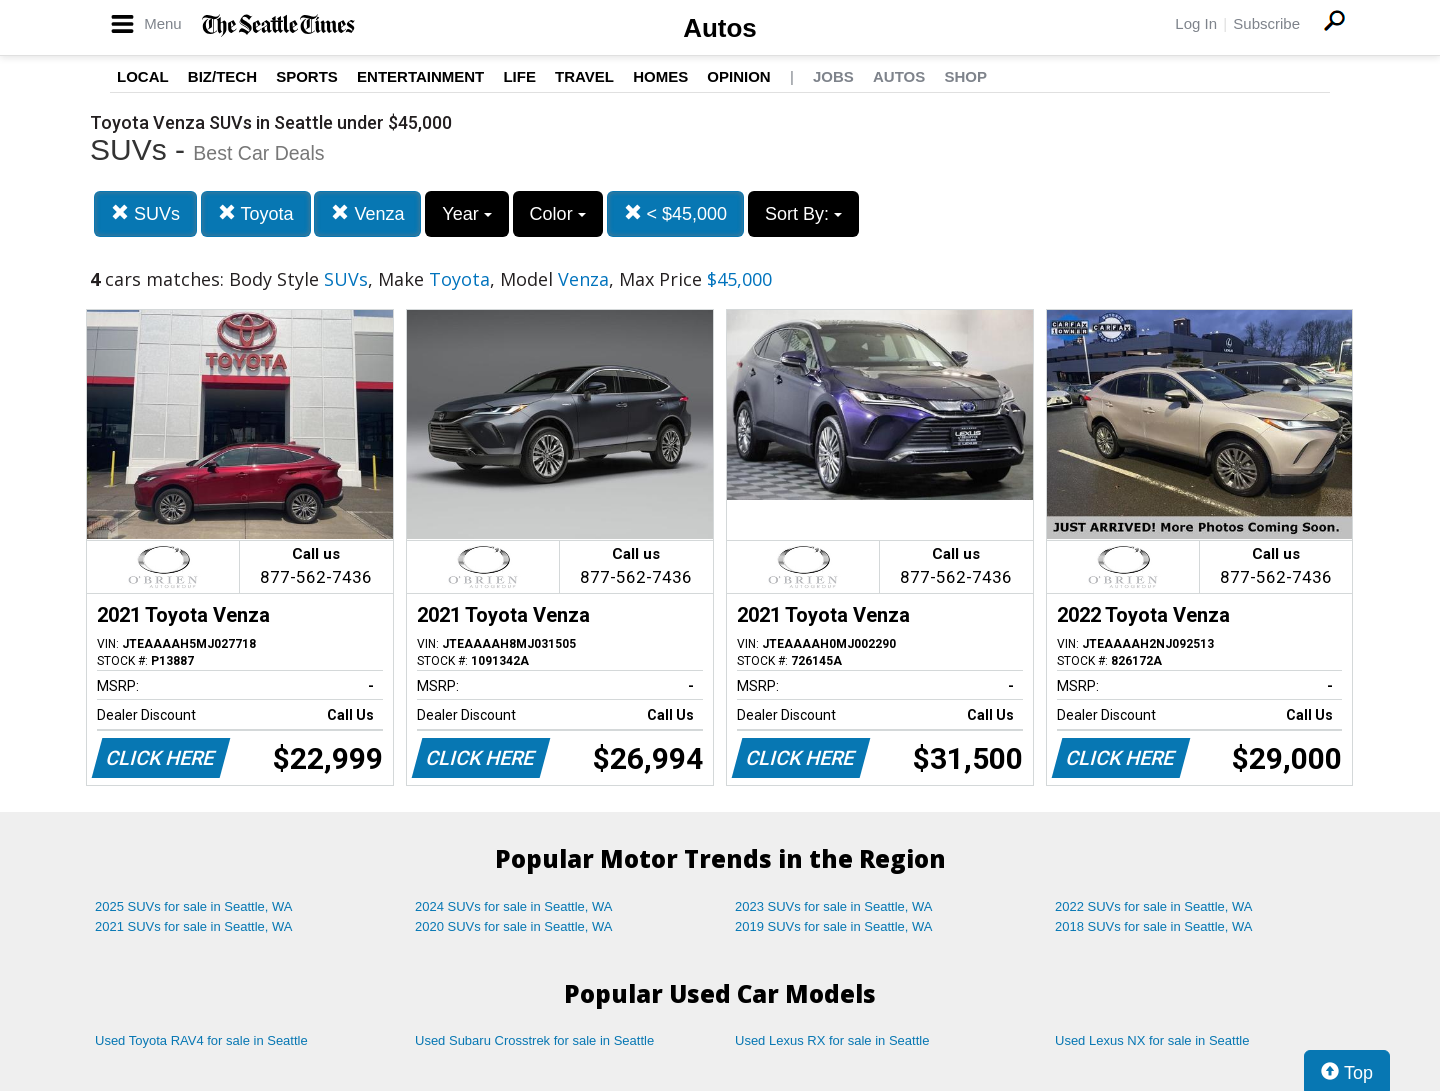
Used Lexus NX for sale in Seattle (1152, 1040)
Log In (1196, 23)
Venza (367, 213)
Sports (307, 76)
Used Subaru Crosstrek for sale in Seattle (534, 1040)
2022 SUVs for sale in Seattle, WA (1154, 906)
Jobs (833, 76)
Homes (660, 76)
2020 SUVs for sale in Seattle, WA (514, 926)
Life (519, 76)
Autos (720, 28)
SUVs (145, 213)
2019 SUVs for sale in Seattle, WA (834, 926)
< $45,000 (676, 213)
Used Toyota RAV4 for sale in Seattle (201, 1040)
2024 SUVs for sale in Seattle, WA (514, 906)
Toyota (256, 213)
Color (558, 214)
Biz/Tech (222, 76)
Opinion (738, 76)
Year (466, 214)
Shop (965, 76)
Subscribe (1266, 23)
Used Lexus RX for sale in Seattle (832, 1040)
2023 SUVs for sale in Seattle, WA (834, 906)
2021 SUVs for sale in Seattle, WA (194, 926)
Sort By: (803, 214)
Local (143, 76)
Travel (584, 76)
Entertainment (420, 76)
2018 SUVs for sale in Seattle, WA (1154, 926)
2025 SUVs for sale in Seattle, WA (194, 906)
